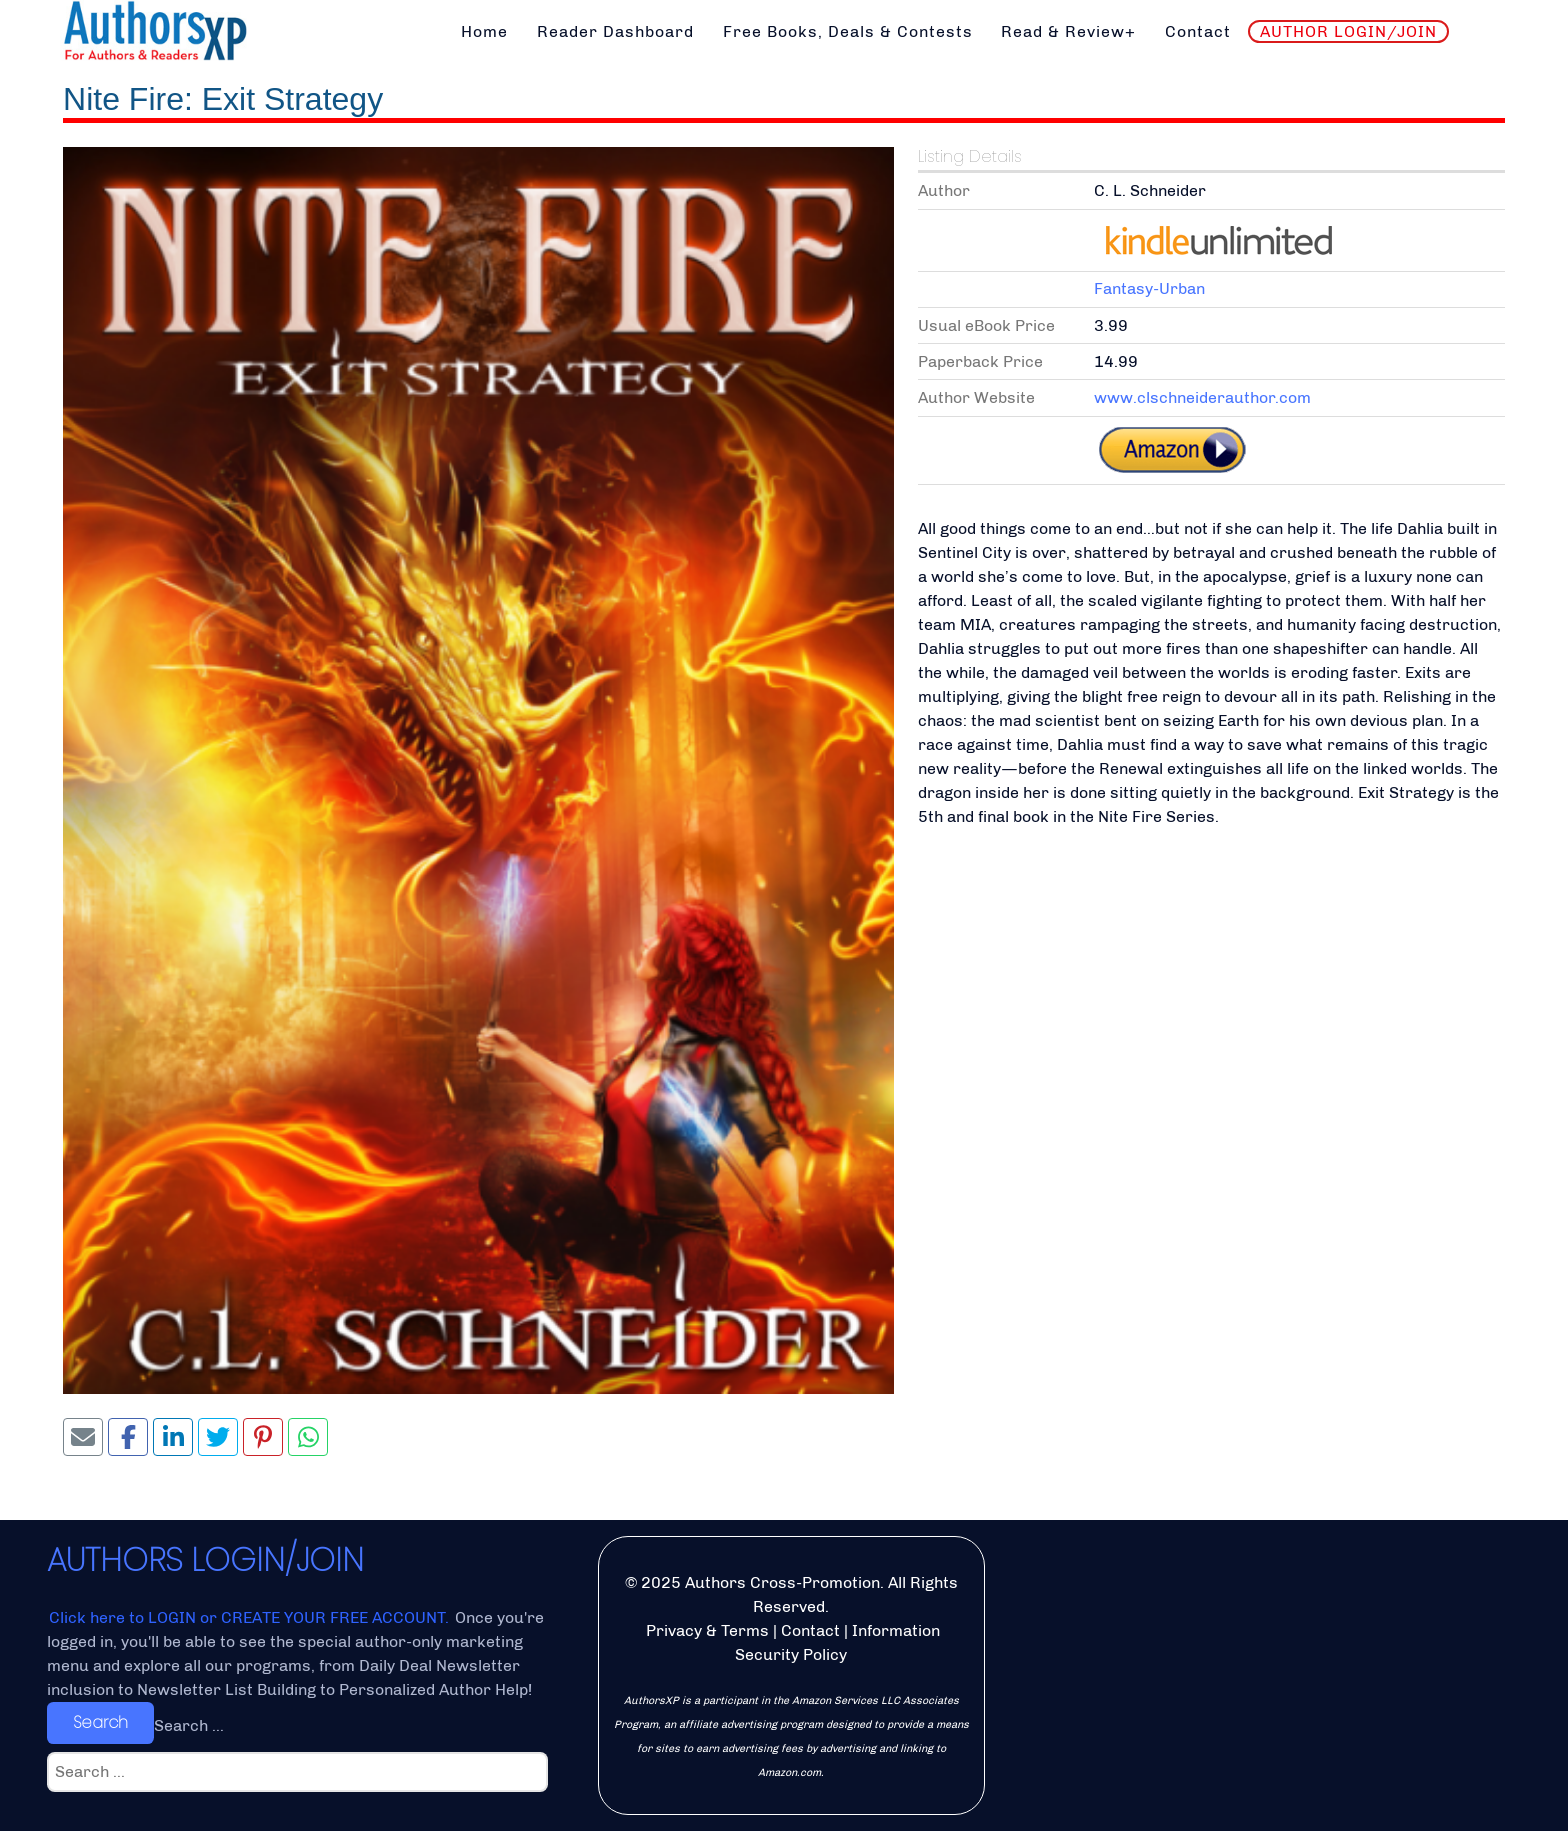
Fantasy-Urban (1149, 288)
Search (100, 1722)
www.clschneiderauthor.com (1202, 397)
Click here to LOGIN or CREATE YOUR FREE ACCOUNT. (251, 1617)
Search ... (189, 1725)
